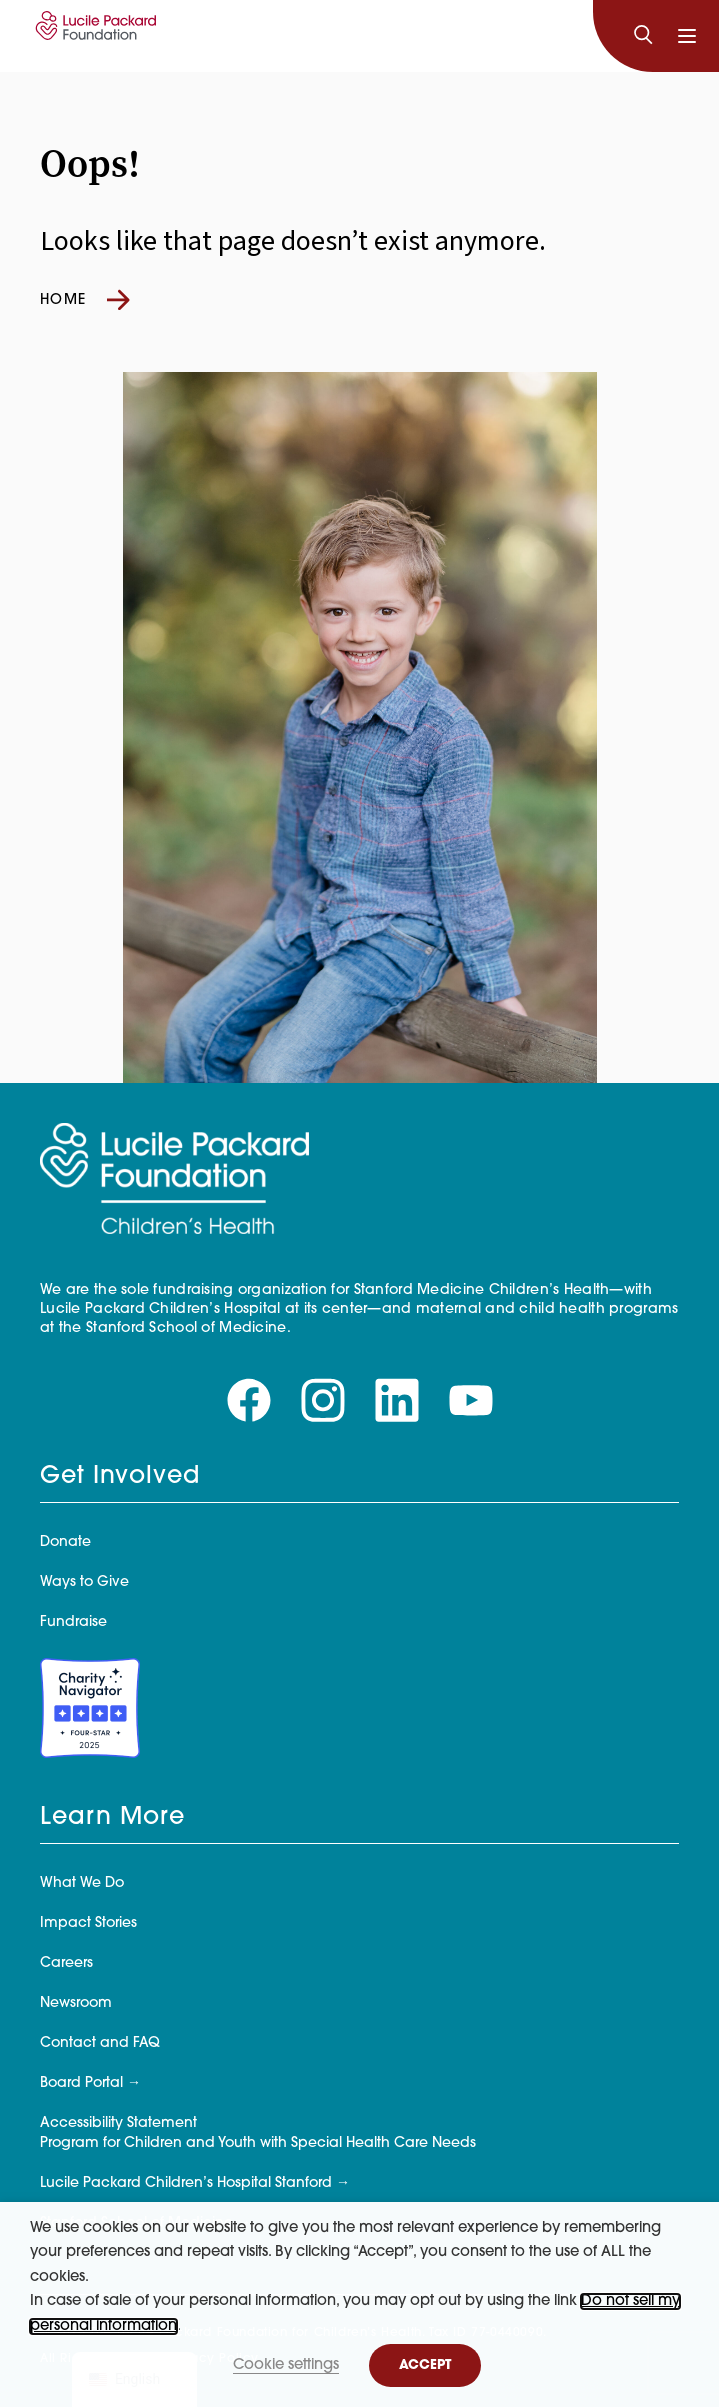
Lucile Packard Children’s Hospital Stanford (186, 2183)
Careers (66, 1963)
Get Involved (120, 1477)
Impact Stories (88, 1923)
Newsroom (76, 2003)
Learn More (112, 1818)
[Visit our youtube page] (471, 1400)
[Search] (643, 36)
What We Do (82, 1883)
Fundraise (73, 1622)
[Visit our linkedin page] (397, 1400)
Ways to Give (84, 1582)
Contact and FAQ (100, 2043)
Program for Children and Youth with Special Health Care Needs (258, 2143)
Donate (65, 1542)
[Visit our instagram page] (323, 1400)
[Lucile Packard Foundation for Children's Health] (93, 36)
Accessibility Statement (118, 2123)
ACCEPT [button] (425, 2365)
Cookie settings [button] (286, 2365)
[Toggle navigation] (687, 36)
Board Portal (81, 2083)
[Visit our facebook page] (249, 1400)
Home (85, 300)
